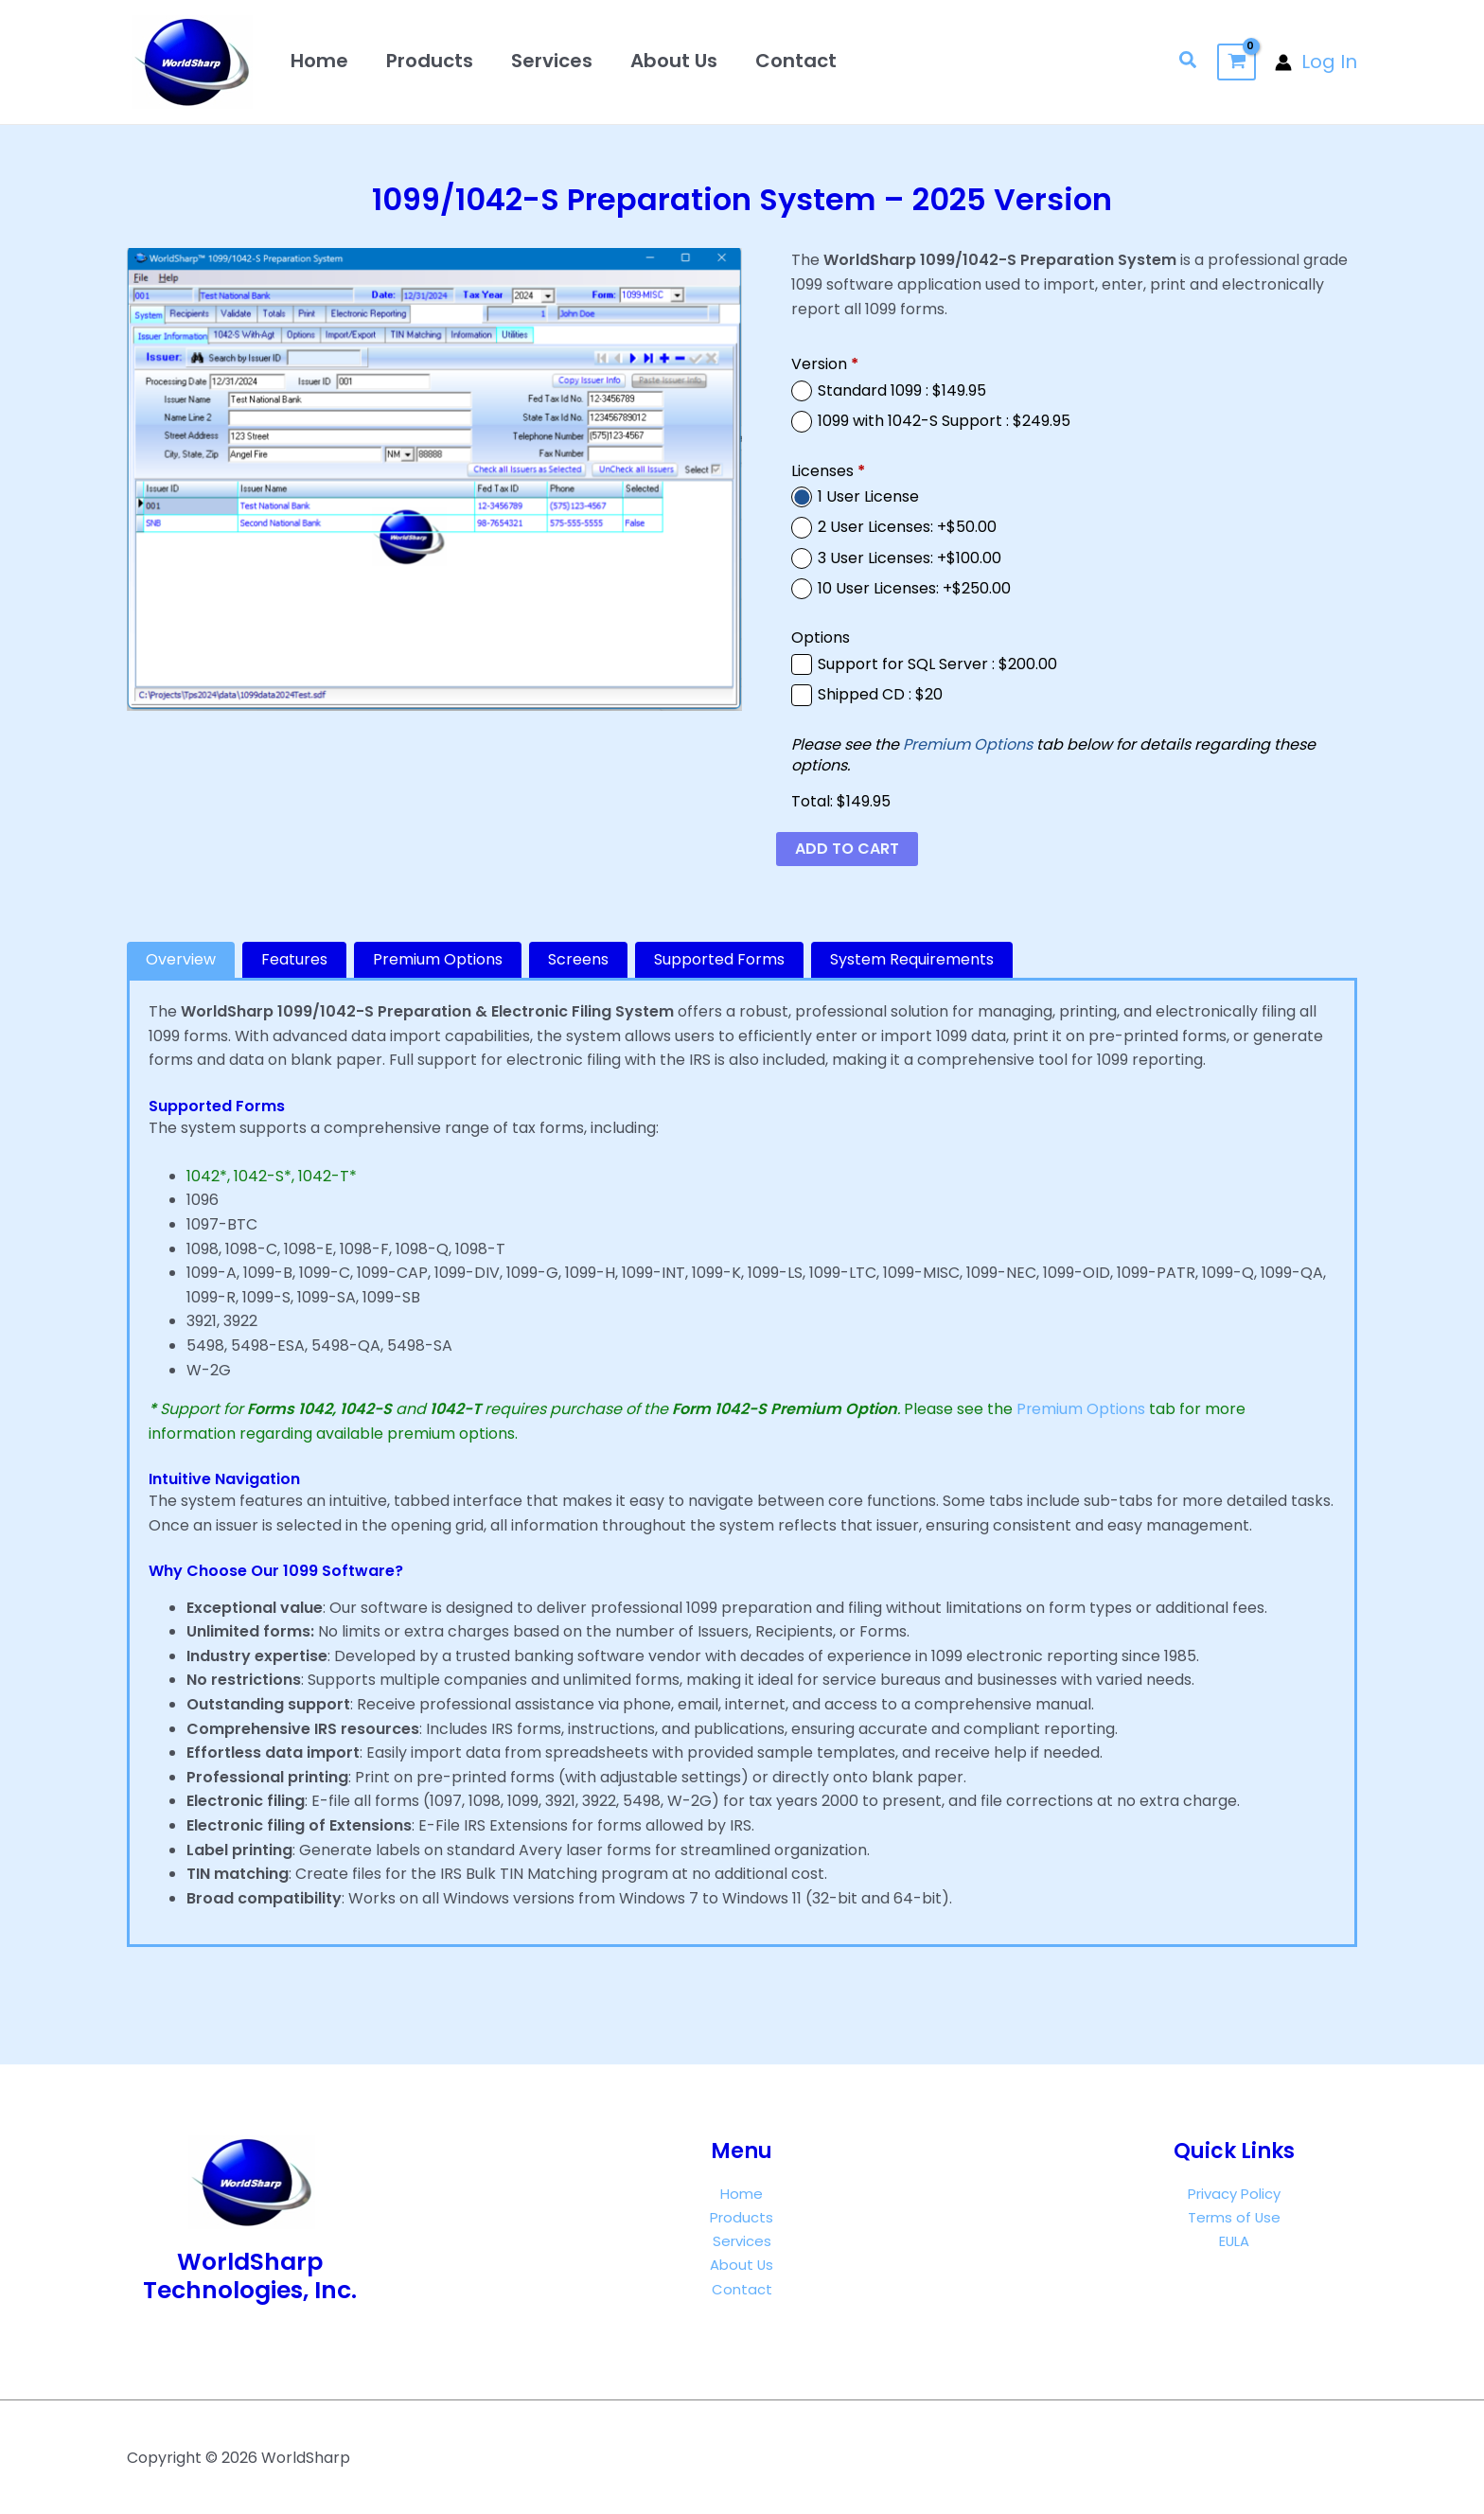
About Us (673, 60)
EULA (1234, 2242)
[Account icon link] (1316, 62)
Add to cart (847, 848)
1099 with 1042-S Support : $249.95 (944, 421)
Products (429, 60)
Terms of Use (1234, 2217)
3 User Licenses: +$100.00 (909, 558)
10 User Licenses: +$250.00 (914, 588)
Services (551, 60)
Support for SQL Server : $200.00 (937, 664)
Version (824, 364)
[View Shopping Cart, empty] (1236, 62)
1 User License (868, 497)
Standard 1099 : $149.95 (902, 391)
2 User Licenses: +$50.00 (907, 527)
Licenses (828, 471)
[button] (1188, 62)
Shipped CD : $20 (880, 694)
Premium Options (968, 744)
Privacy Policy (1234, 2193)
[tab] (181, 960)
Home (319, 60)
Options (820, 638)
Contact (796, 60)
